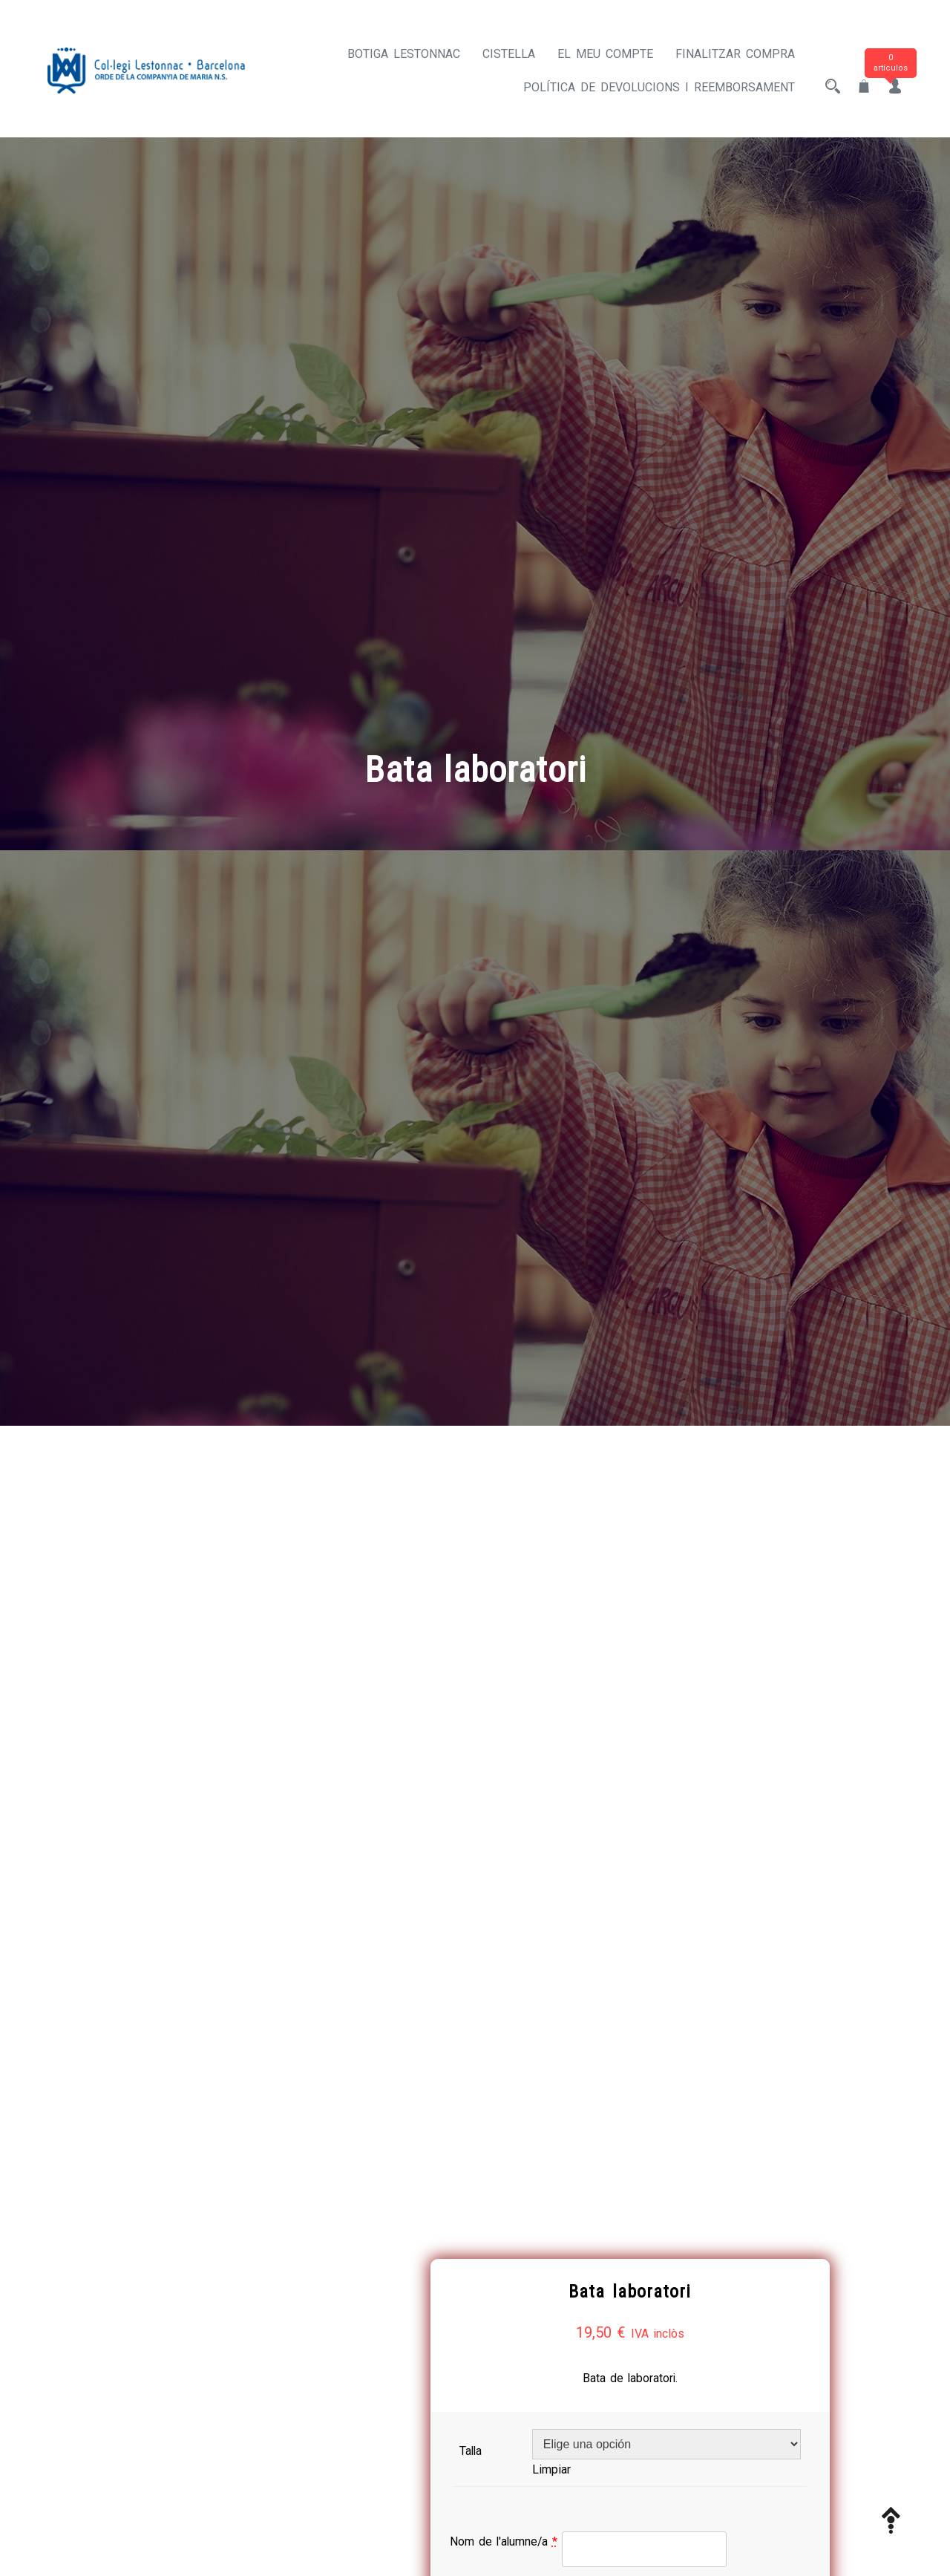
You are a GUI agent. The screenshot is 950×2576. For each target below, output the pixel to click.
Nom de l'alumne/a (565, 1768)
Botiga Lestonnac (403, 54)
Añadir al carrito (728, 2090)
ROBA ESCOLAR (687, 2220)
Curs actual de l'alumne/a (582, 2039)
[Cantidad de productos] (563, 2092)
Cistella (508, 54)
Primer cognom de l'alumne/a (593, 1840)
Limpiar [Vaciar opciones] (600, 1696)
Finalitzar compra (735, 54)
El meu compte (605, 54)
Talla (530, 1678)
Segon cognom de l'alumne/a (593, 1940)
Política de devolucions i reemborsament (659, 87)
